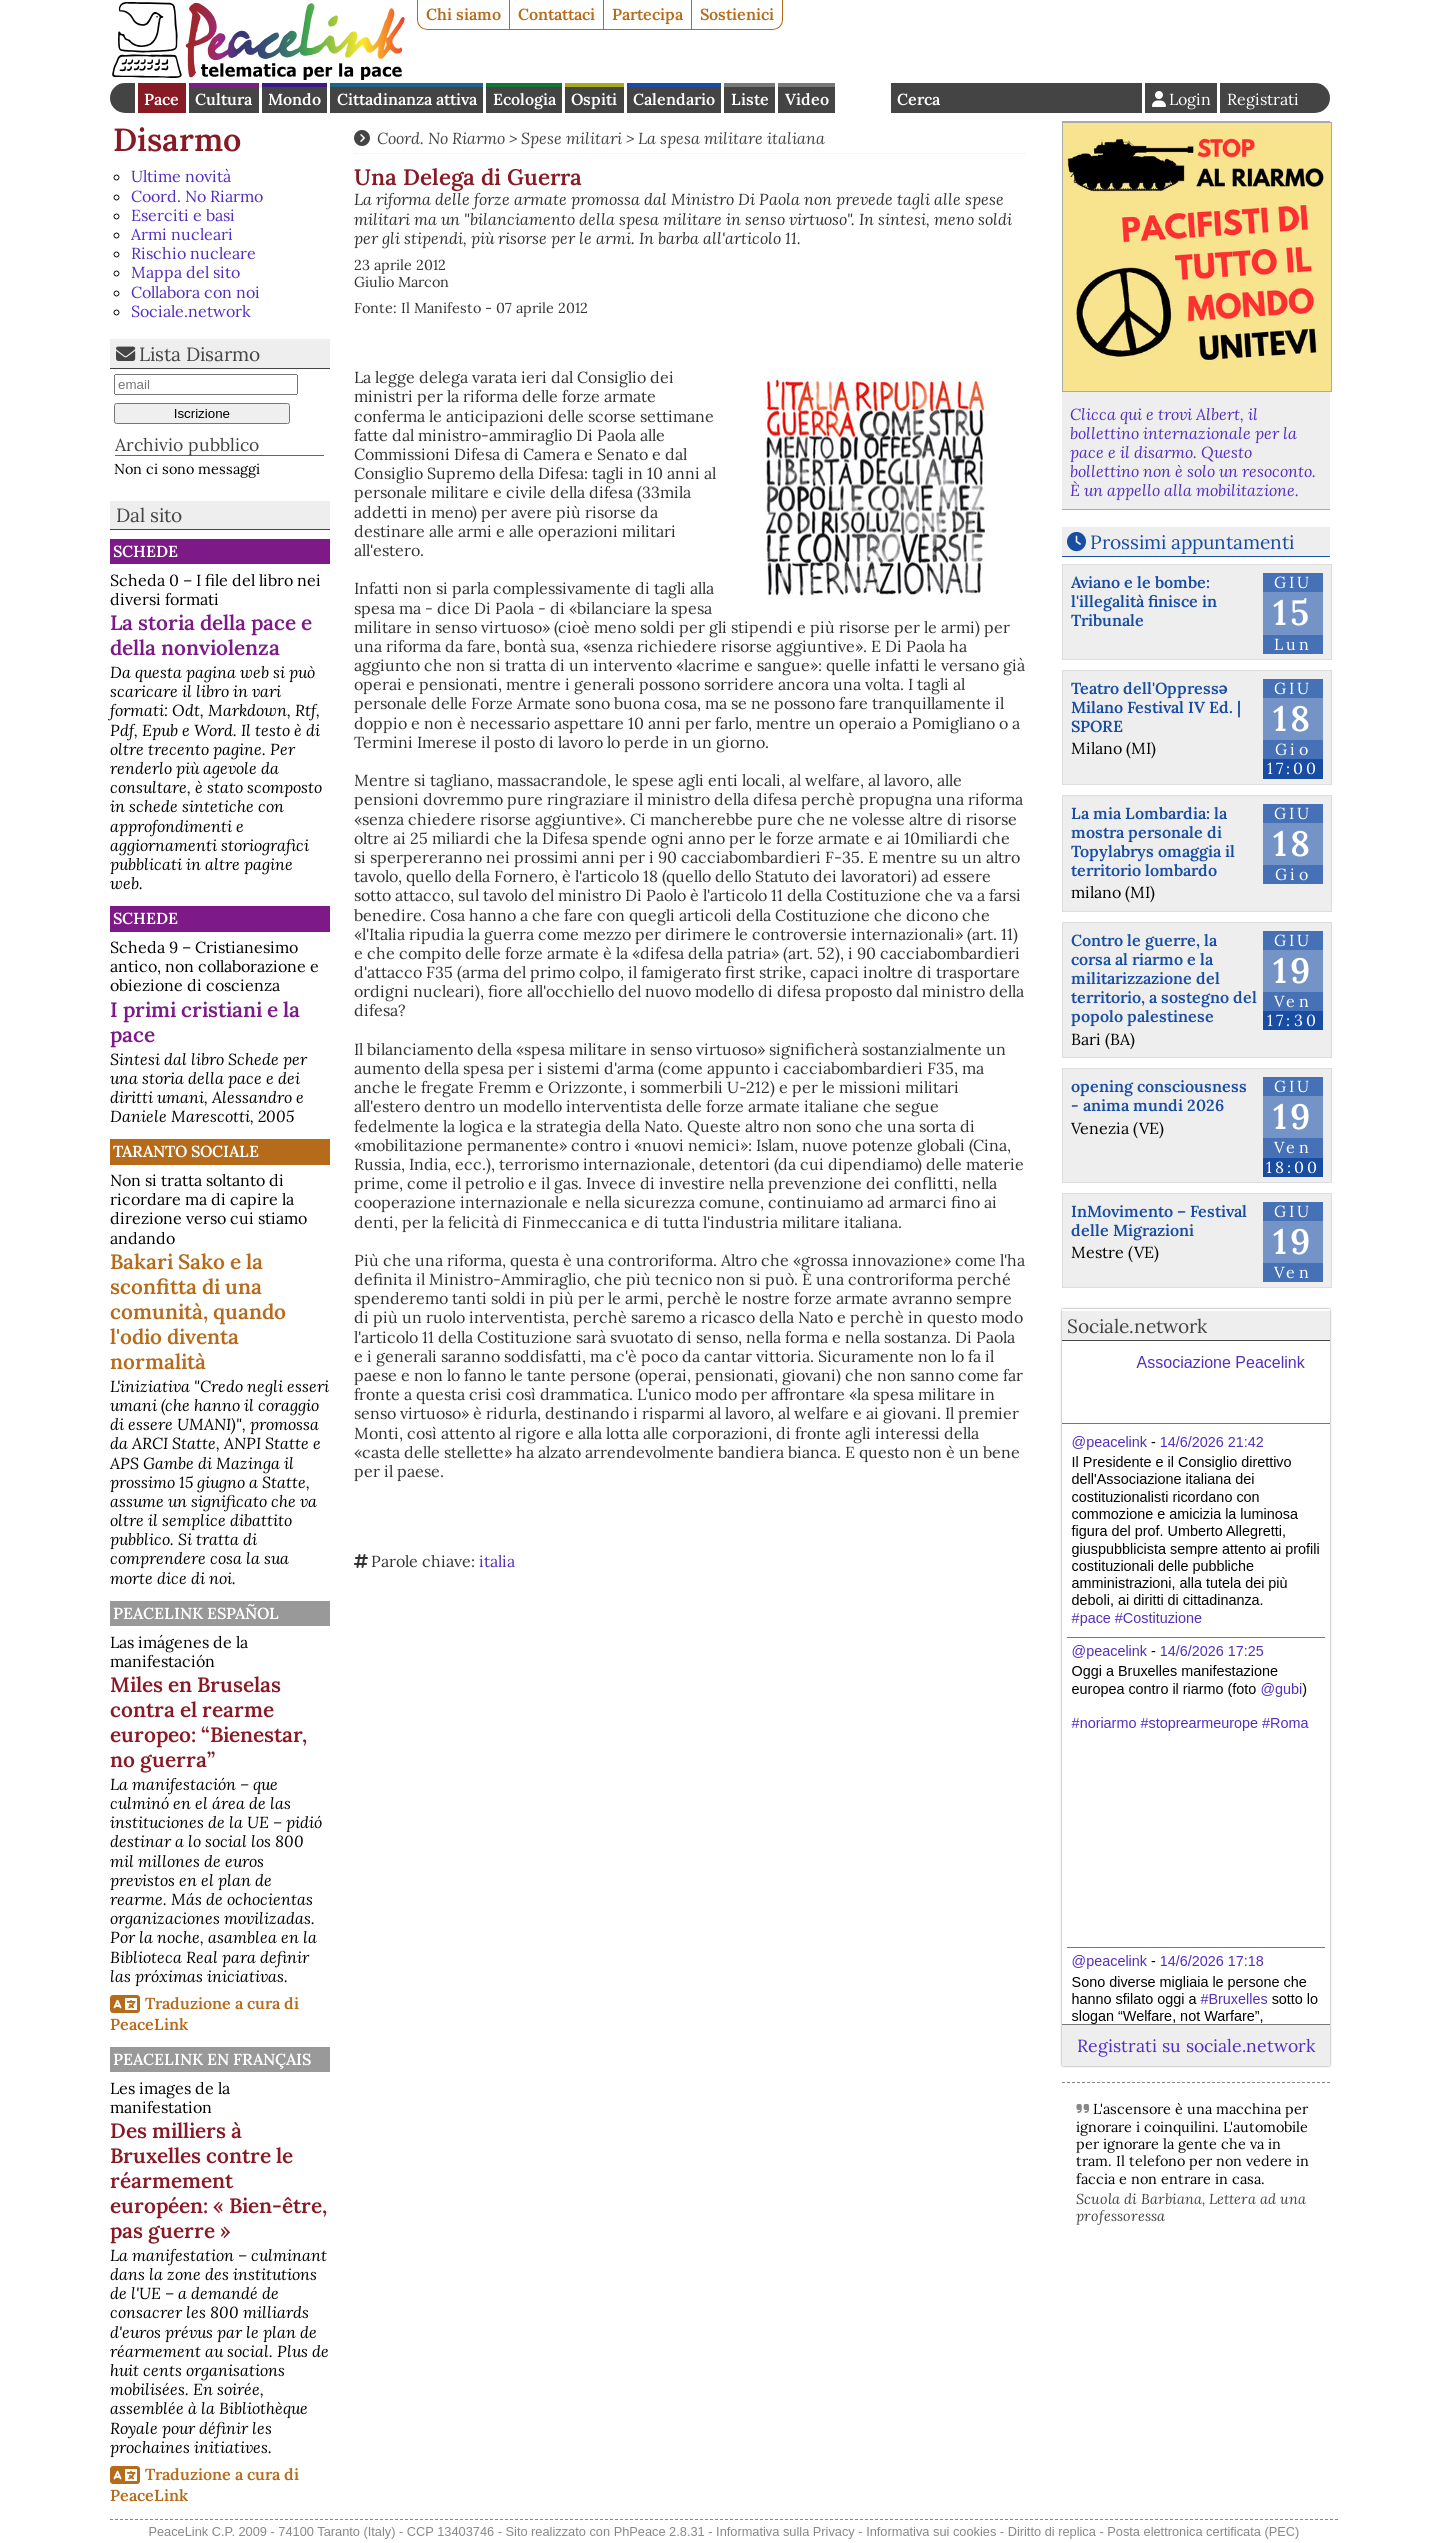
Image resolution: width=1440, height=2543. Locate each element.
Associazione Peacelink (1221, 1362)
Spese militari (571, 138)
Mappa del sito (185, 272)
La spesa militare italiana (731, 138)
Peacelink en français (212, 2059)
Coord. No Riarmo (197, 196)
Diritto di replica (1052, 2531)
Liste (750, 99)
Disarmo (177, 139)
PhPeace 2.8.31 (659, 2531)
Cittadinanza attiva (407, 99)
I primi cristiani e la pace (205, 1022)
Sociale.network (191, 311)
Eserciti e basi (183, 215)
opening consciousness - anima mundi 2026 (1159, 1095)
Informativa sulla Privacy (785, 2531)
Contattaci (556, 14)
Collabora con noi (195, 292)
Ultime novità (181, 176)
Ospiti (594, 99)
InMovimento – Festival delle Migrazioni (1159, 1220)
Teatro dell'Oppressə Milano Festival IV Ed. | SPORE (1156, 707)
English (863, 98)
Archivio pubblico (187, 444)
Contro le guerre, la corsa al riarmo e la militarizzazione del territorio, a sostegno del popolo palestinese (1164, 978)
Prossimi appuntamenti (1192, 542)
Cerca (918, 99)
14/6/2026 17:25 (1212, 1651)
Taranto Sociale (186, 1151)
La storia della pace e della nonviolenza (211, 635)
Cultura (223, 99)
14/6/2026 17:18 (1212, 1961)
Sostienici (737, 14)
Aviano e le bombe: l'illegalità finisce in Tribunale (1144, 601)
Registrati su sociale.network (1196, 2045)
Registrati (1263, 99)
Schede (145, 551)
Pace (161, 99)
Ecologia (524, 99)
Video (807, 99)
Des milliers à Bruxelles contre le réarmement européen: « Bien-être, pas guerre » (218, 2180)
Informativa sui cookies (931, 2531)
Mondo (294, 99)
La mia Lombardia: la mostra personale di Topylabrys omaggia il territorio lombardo (1153, 842)
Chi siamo (463, 14)
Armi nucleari (182, 234)
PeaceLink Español (196, 1613)
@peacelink (1109, 1442)
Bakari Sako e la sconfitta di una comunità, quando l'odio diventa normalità (198, 1311)
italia (497, 1561)
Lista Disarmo (199, 354)
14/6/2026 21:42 (1212, 1442)
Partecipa (647, 14)
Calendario (674, 99)
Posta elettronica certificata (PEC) (1203, 2531)
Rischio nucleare (193, 253)
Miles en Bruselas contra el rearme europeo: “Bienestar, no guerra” (208, 1722)
